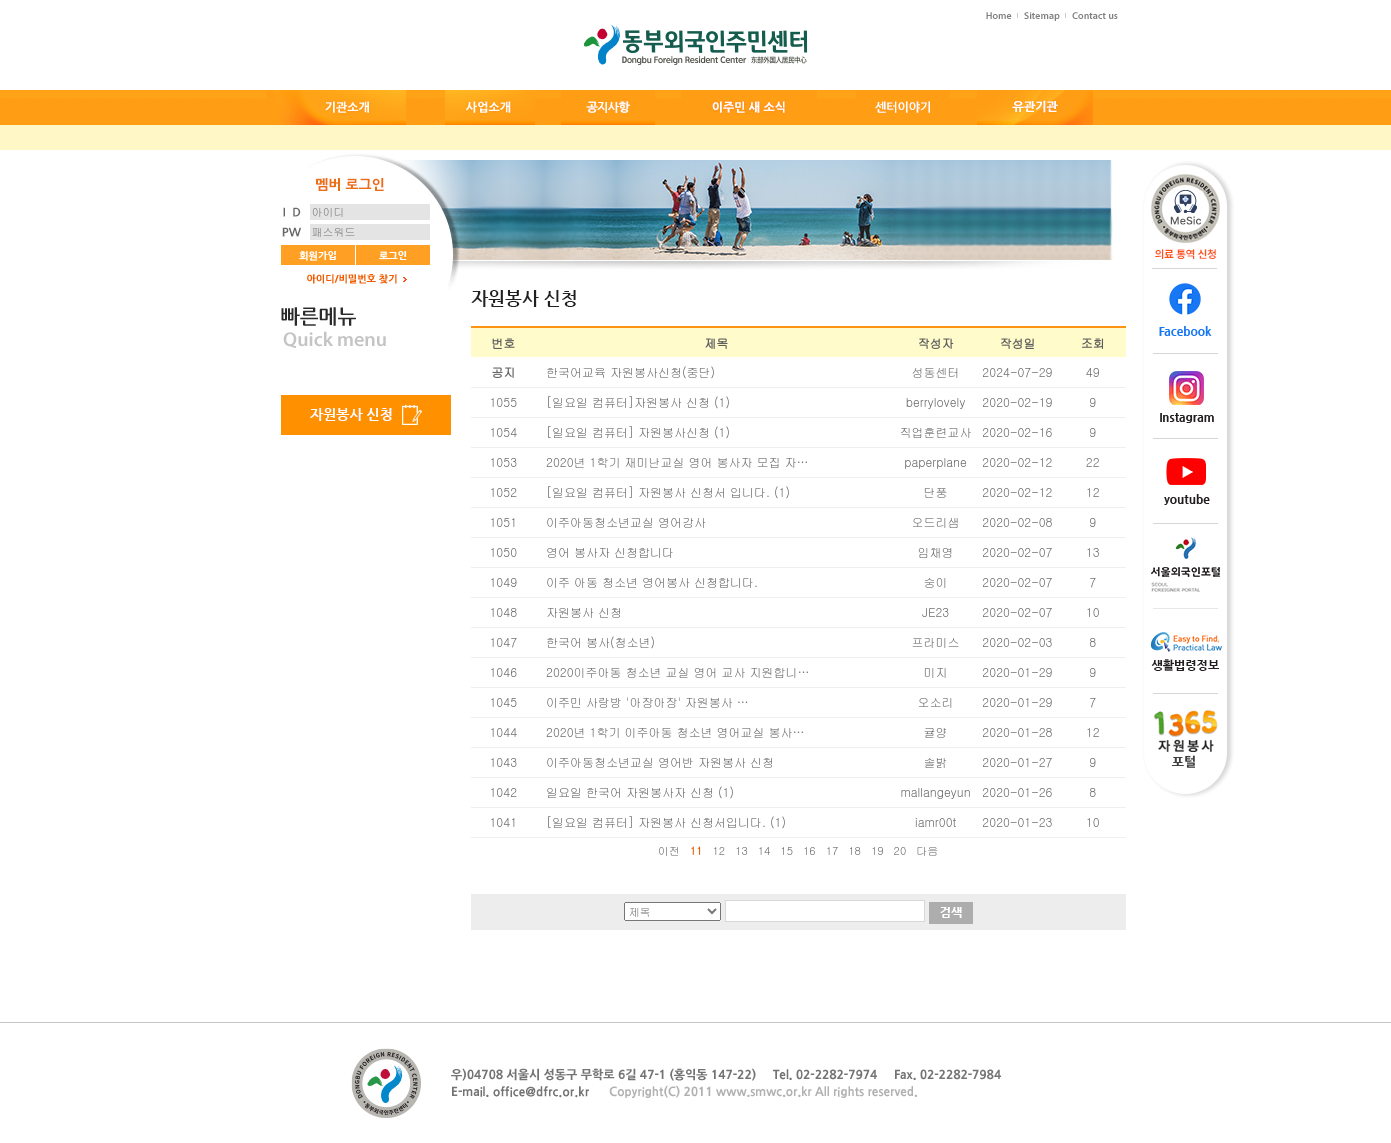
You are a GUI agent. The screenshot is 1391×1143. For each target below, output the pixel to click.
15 (786, 850)
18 (854, 850)
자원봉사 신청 (584, 611)
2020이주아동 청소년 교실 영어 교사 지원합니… (678, 671)
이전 (669, 850)
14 (764, 850)
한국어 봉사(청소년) (600, 641)
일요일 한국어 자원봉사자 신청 (630, 791)
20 (900, 850)
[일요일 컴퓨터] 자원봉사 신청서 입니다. (658, 491)
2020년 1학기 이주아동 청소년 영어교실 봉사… (675, 731)
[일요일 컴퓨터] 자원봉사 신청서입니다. (656, 821)
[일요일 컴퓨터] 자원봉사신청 (628, 431)
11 (696, 850)
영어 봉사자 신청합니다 (610, 551)
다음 (927, 850)
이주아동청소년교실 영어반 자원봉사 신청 (660, 761)
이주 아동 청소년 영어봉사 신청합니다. (652, 581)
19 (877, 850)
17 (832, 850)
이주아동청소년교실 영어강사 (626, 521)
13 (741, 850)
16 (809, 850)
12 (718, 850)
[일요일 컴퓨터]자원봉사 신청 (628, 401)
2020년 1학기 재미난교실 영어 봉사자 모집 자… (677, 461)
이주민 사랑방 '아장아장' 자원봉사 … (647, 701)
